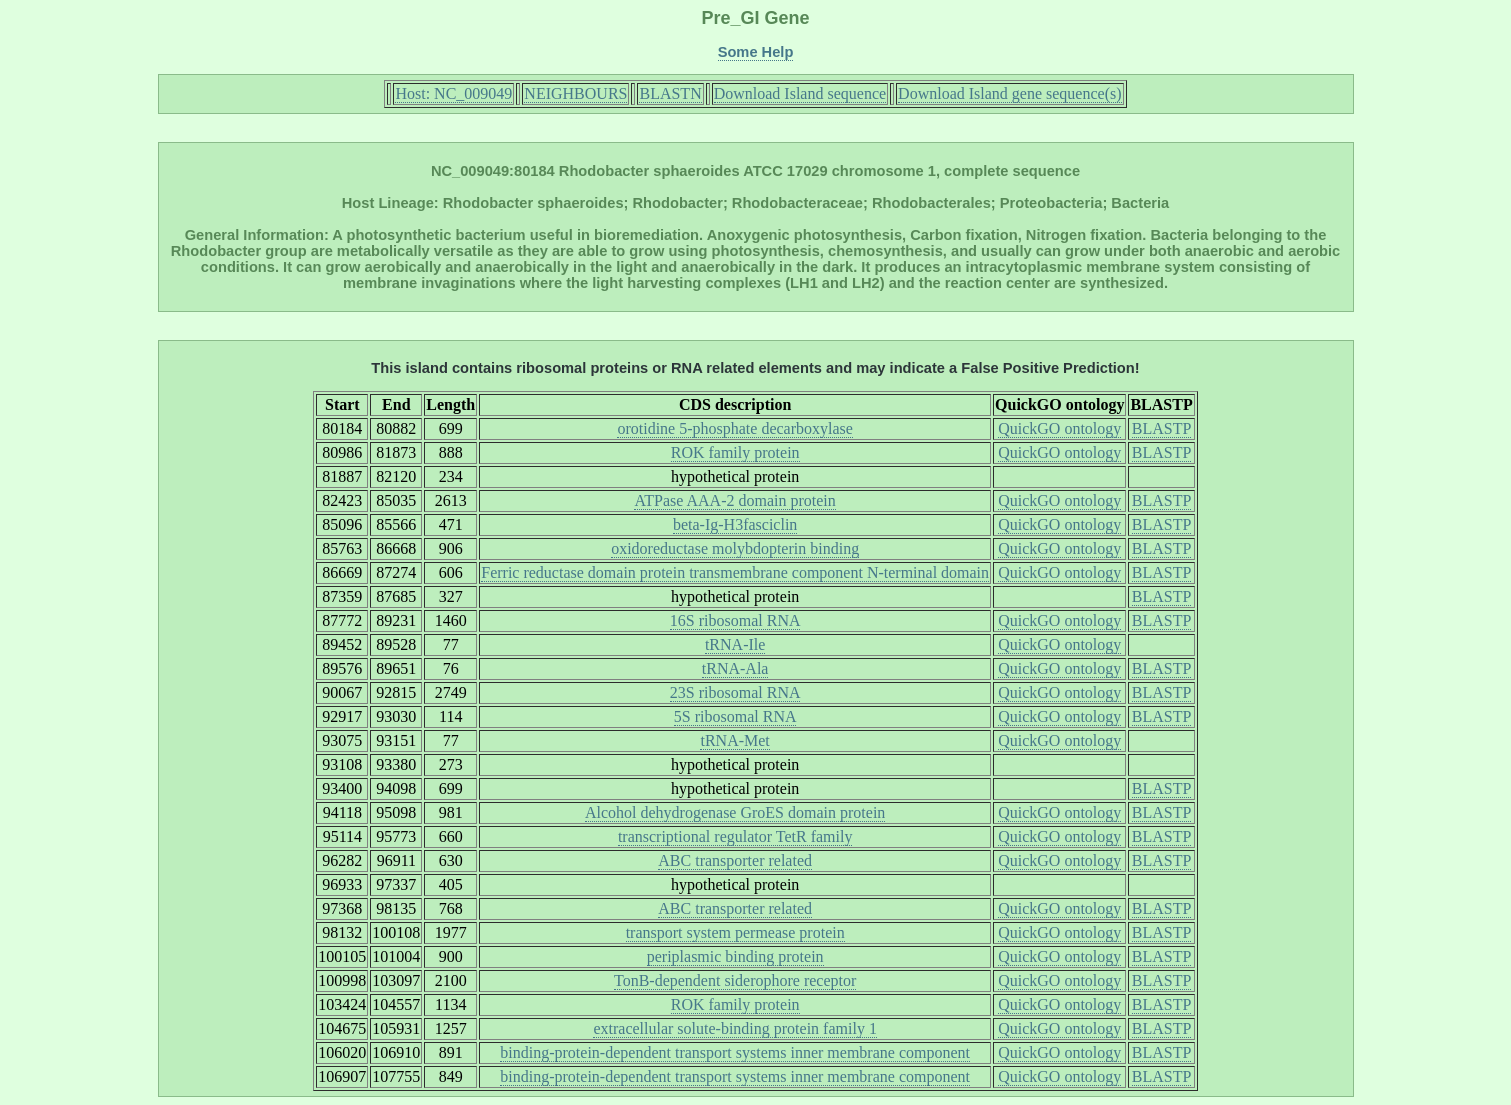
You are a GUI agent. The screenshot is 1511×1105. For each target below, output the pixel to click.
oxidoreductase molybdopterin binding (735, 548)
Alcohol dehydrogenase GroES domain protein (735, 812)
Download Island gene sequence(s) (1009, 93)
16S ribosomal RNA (735, 620)
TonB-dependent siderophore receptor (735, 980)
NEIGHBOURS (575, 93)
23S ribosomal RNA (735, 692)
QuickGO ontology (1059, 428)
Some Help (756, 52)
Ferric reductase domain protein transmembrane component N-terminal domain (735, 572)
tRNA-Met (734, 740)
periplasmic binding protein (735, 956)
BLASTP (1162, 428)
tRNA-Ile (735, 644)
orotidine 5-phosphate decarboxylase (734, 428)
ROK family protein (735, 452)
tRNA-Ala (735, 668)
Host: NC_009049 (453, 93)
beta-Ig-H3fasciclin (735, 524)
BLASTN (670, 93)
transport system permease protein (735, 932)
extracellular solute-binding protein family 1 (734, 1028)
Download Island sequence (800, 93)
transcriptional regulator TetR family (735, 836)
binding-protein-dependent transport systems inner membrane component (735, 1052)
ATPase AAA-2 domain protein (734, 500)
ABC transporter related (735, 860)
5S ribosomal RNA (735, 716)
